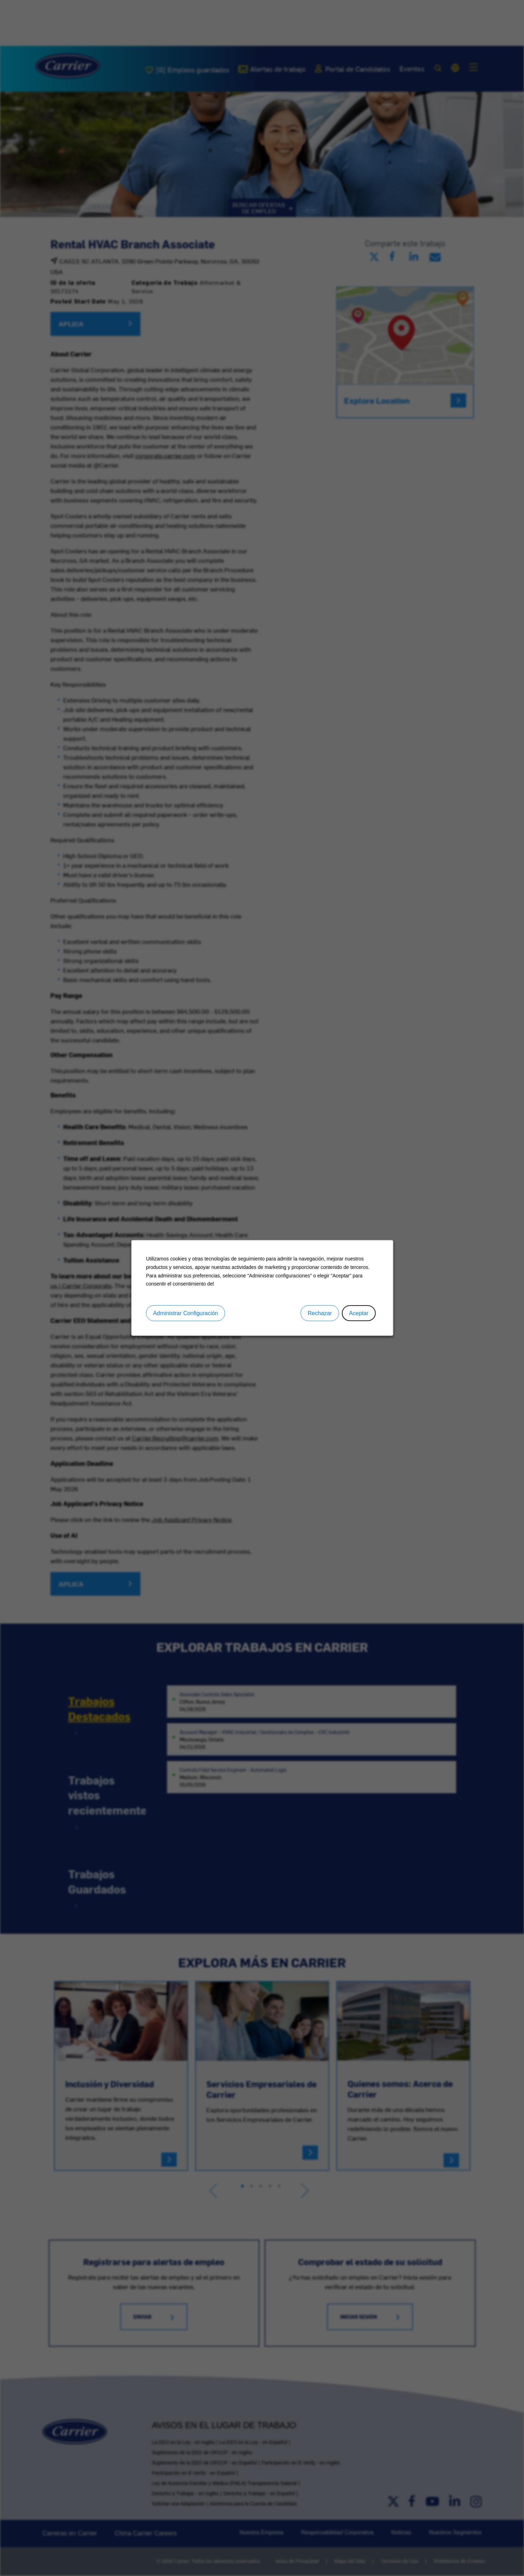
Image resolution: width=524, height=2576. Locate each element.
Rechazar (318, 1315)
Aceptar (356, 1315)
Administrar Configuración (187, 1315)
